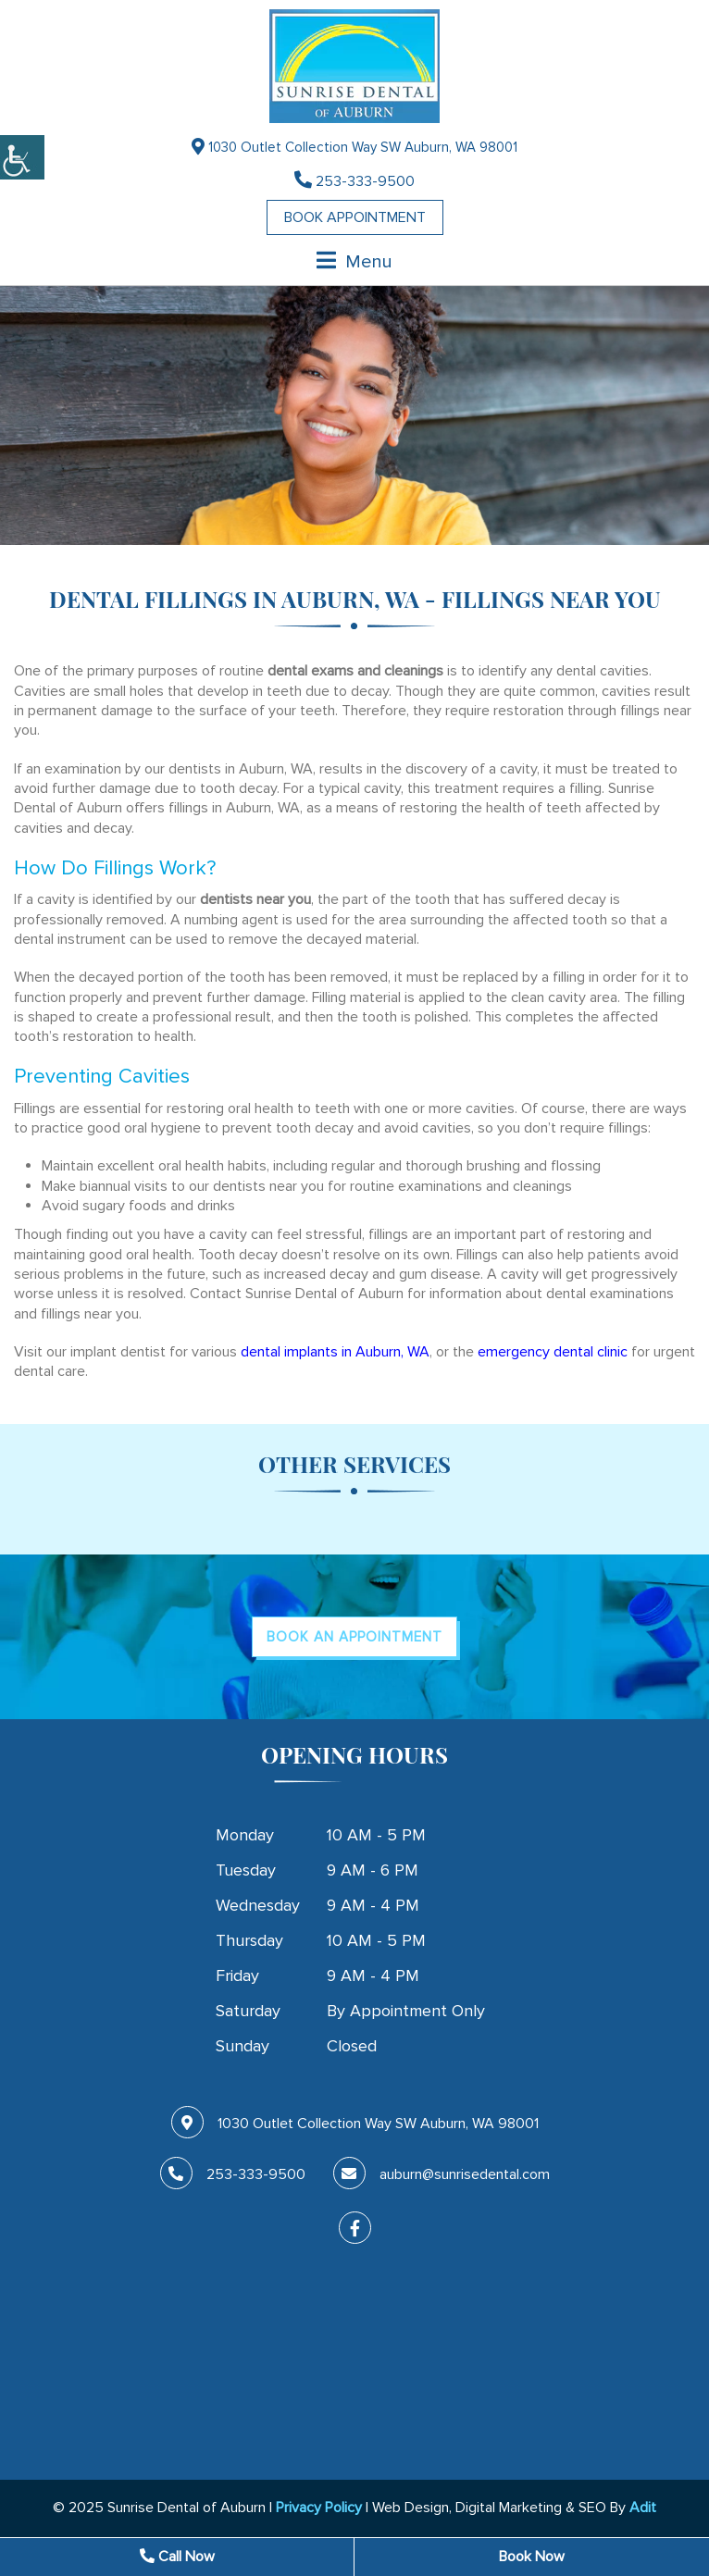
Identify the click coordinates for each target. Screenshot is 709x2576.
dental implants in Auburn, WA (335, 1352)
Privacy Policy (319, 2507)
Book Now (532, 2556)
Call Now (177, 2556)
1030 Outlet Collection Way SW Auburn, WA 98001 (354, 146)
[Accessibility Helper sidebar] (22, 157)
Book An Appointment (354, 1637)
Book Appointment (355, 217)
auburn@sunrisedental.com (441, 2174)
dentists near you (255, 899)
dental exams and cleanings (355, 671)
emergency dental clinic (553, 1352)
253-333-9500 (354, 180)
